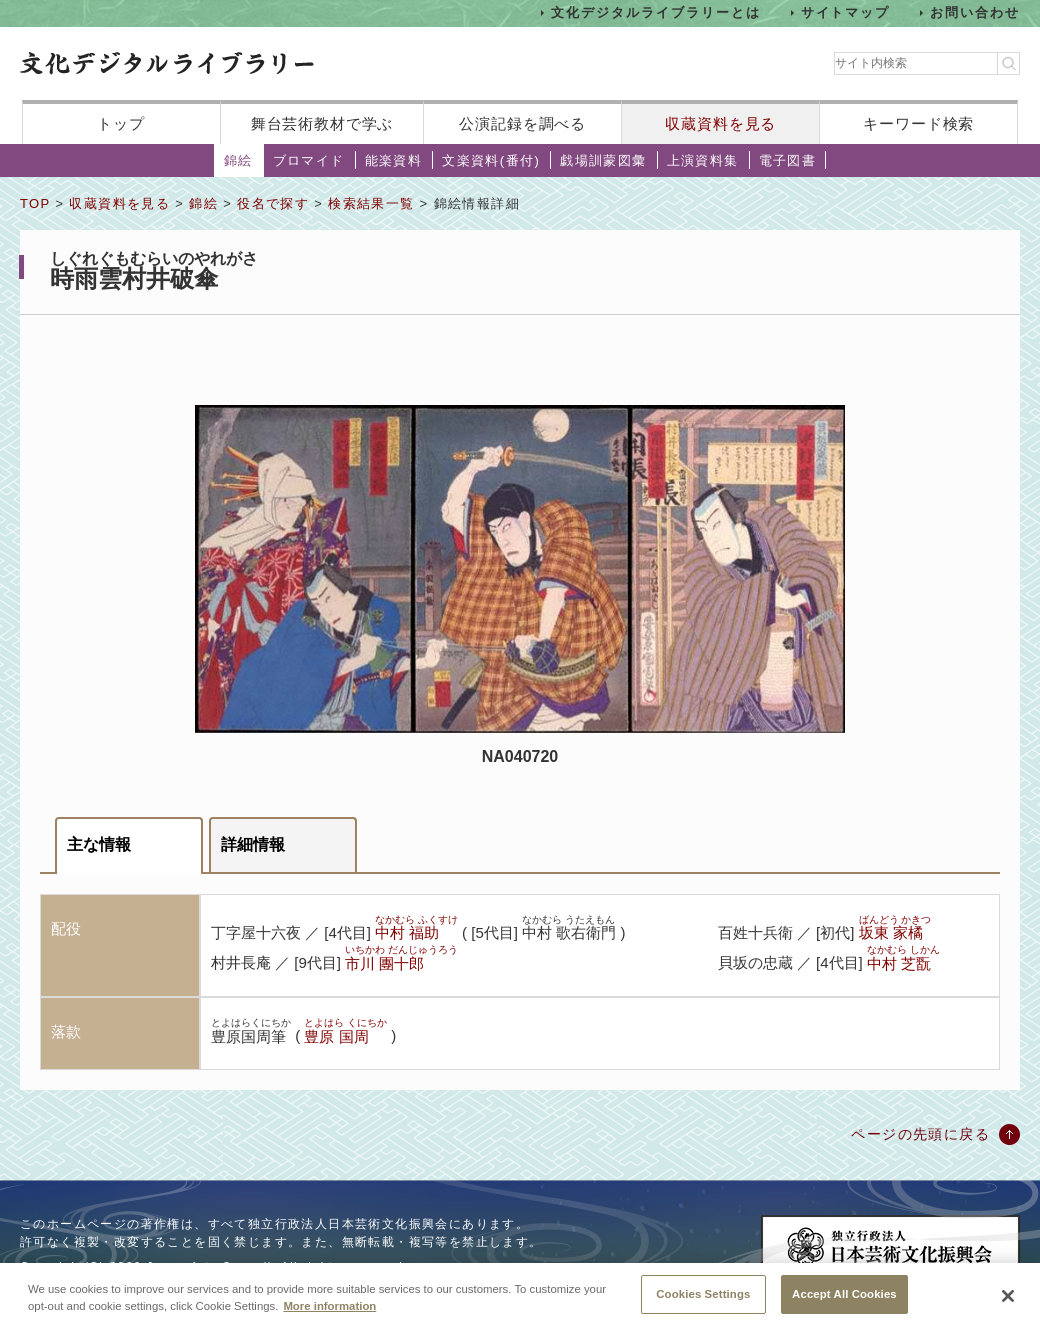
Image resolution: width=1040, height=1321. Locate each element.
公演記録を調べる (522, 123)
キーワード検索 (918, 123)
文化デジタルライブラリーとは (655, 12)
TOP (35, 203)
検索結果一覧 (371, 203)
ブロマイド (309, 160)
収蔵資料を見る (720, 123)
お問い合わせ (975, 12)
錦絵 (238, 160)
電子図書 (788, 160)
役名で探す (273, 203)
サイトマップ (846, 12)
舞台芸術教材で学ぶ (322, 123)
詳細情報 (253, 844)
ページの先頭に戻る (920, 1134)
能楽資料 (394, 160)
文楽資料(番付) (491, 160)
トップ (121, 123)
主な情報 (99, 844)
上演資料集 (703, 160)
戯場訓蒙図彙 (603, 160)
